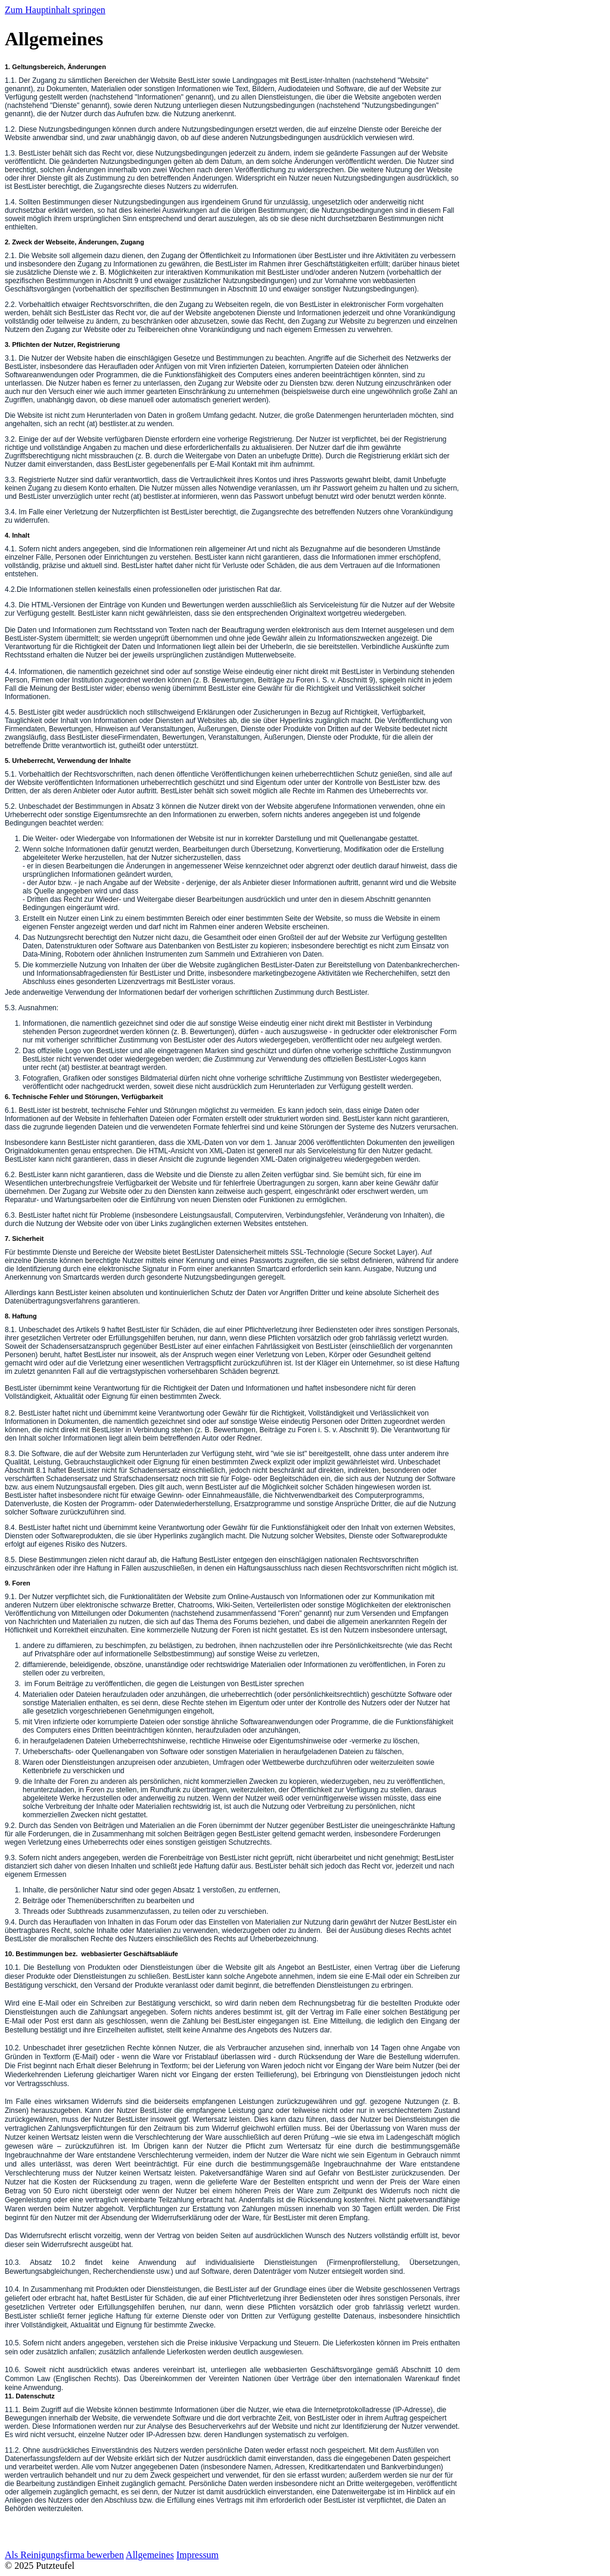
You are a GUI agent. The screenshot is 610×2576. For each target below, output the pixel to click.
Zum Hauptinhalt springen (55, 10)
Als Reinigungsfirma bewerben (64, 2555)
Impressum (197, 2555)
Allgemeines (150, 2555)
